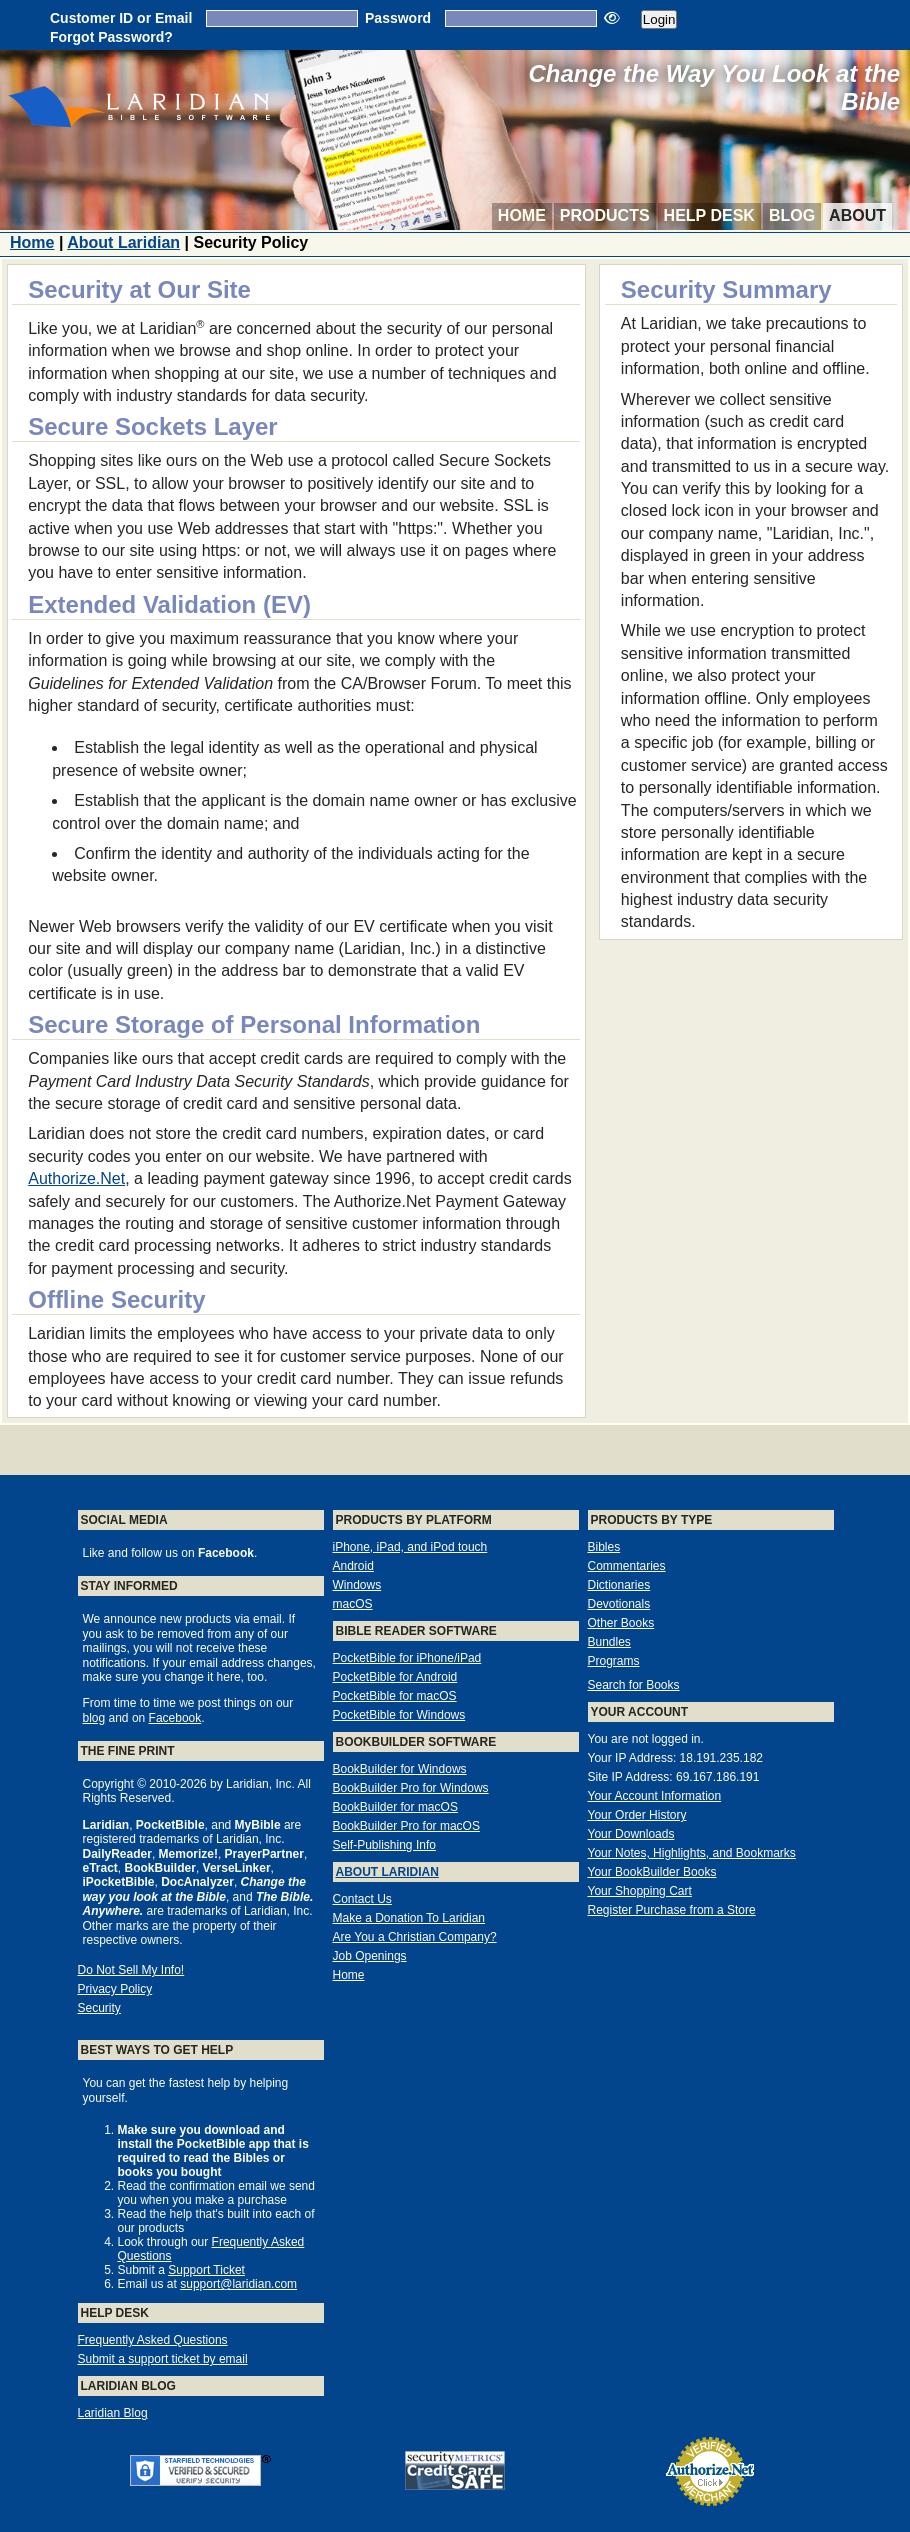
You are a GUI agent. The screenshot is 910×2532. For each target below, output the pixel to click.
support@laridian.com (238, 2284)
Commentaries (627, 1566)
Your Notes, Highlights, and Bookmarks (692, 1853)
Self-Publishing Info (384, 1845)
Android (353, 1566)
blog (94, 1718)
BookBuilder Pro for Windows (411, 1788)
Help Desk (709, 215)
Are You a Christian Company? (415, 1937)
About (857, 215)
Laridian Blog (113, 2413)
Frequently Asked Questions (153, 2340)
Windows (357, 1585)
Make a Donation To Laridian (409, 1918)
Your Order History (637, 1815)
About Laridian (123, 242)
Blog (792, 215)
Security (99, 2008)
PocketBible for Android (395, 1677)
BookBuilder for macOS (395, 1807)
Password (398, 18)
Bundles (609, 1642)
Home (522, 215)
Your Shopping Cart (640, 1891)
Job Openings (370, 1956)
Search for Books (634, 1685)
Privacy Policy (115, 1989)
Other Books (621, 1623)
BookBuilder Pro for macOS (406, 1826)
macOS (353, 1604)
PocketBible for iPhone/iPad (407, 1658)
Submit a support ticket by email (163, 2359)
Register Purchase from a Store (672, 1910)
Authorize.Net (76, 1178)
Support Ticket (206, 2270)
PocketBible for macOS (395, 1696)
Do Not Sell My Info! (131, 1970)
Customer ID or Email (121, 18)
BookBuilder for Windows (400, 1769)
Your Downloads (631, 1834)
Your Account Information (655, 1796)
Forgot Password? (111, 37)
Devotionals (619, 1604)
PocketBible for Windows (399, 1715)
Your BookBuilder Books (652, 1872)
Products (605, 215)
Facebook (175, 1718)
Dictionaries (619, 1585)
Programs (614, 1661)
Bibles (604, 1547)
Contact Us (362, 1899)
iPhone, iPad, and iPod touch (410, 1547)
